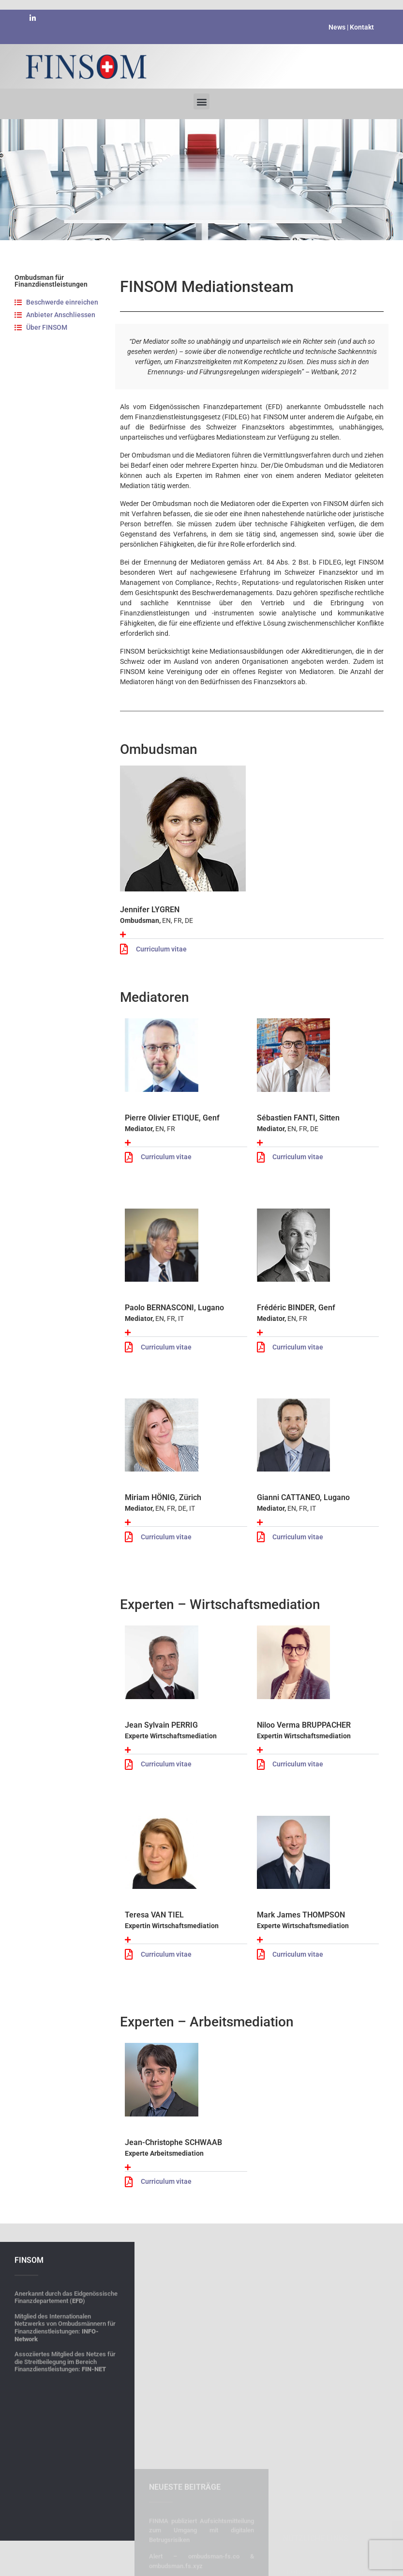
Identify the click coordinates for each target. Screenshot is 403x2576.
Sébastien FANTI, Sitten (298, 1117)
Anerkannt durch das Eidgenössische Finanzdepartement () (66, 2480)
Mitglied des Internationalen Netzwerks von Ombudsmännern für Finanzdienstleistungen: (65, 2511)
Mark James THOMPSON (301, 1914)
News (336, 26)
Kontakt (361, 26)
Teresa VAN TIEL (154, 1914)
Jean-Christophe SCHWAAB (173, 2142)
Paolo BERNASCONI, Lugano (174, 1307)
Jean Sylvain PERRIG (161, 1725)
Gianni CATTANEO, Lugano (303, 1497)
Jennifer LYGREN (149, 909)
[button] (201, 96)
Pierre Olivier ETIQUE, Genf (172, 1117)
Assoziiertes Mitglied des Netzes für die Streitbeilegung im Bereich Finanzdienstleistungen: (65, 2544)
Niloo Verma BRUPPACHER (304, 1725)
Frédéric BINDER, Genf (296, 1307)
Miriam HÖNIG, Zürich (163, 1497)
